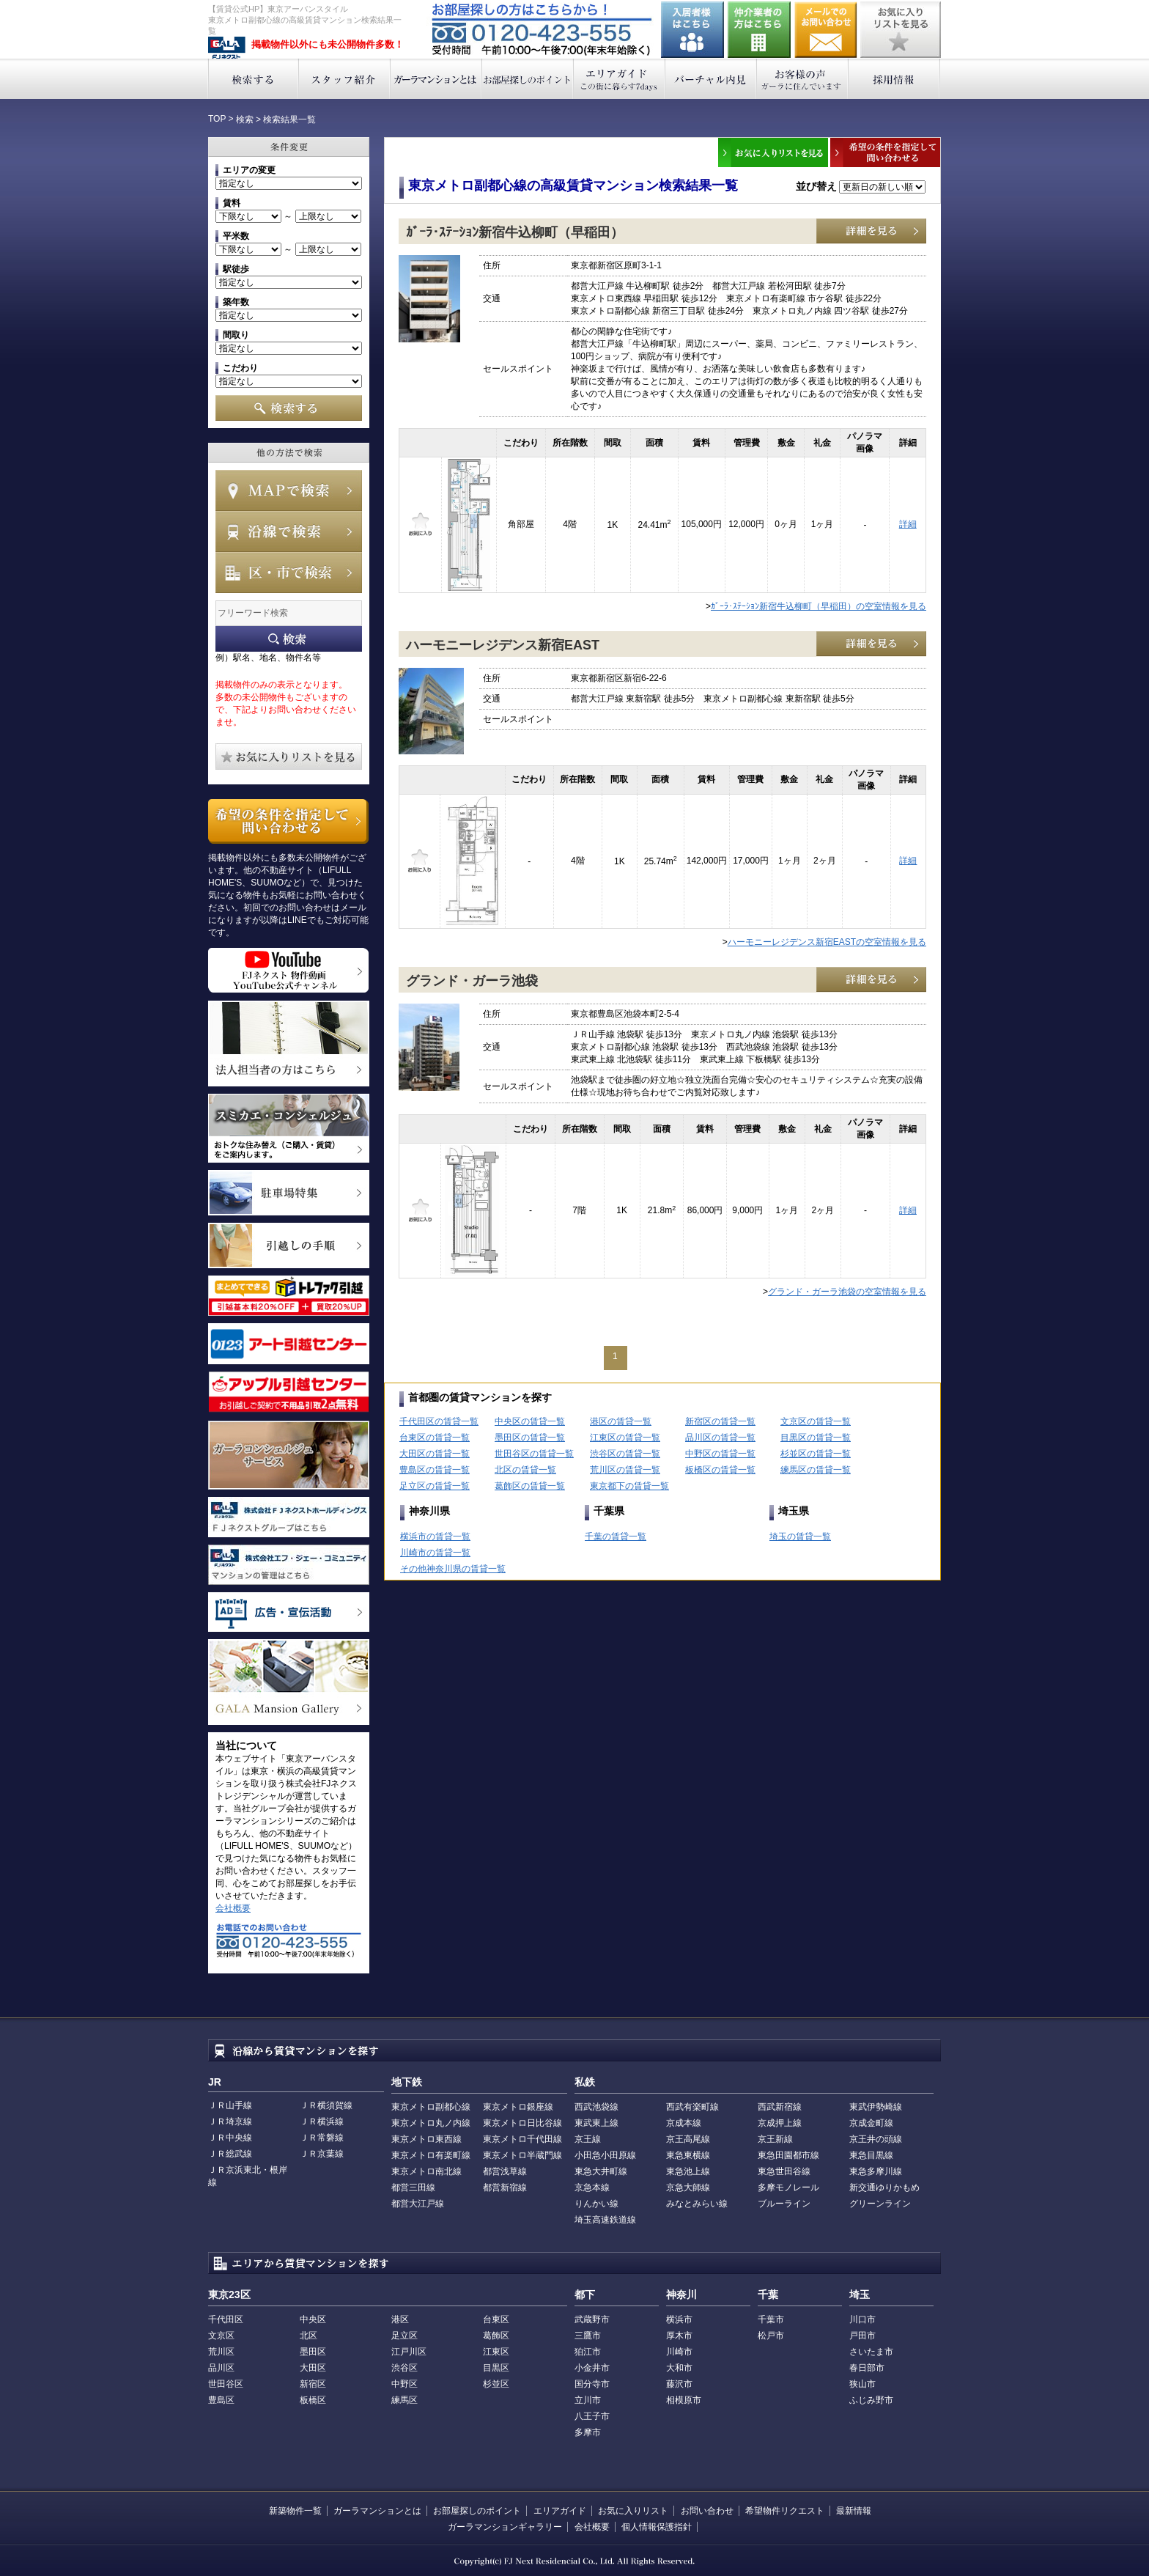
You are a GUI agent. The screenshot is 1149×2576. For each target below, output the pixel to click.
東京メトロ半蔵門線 (522, 2155)
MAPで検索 (288, 490)
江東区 (496, 2352)
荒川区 (221, 2352)
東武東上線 (596, 2123)
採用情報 (894, 79)
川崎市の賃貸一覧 (435, 1553)
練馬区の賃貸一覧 (815, 1470)
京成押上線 (780, 2123)
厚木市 (679, 2335)
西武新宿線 (780, 2107)
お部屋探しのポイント (528, 79)
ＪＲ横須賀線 (326, 2105)
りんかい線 (596, 2203)
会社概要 (233, 1908)
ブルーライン (784, 2203)
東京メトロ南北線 (426, 2171)
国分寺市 (592, 2384)
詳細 (908, 524)
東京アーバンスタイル (226, 48)
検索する (253, 79)
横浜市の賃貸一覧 (435, 1536)
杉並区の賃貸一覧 (815, 1454)
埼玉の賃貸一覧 (800, 1536)
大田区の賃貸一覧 (434, 1454)
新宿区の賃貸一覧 (720, 1421)
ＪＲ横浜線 (322, 2121)
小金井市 (592, 2368)
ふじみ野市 (871, 2400)
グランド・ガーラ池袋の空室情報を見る (847, 1292)
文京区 (221, 2335)
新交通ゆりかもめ (884, 2187)
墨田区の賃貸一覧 (530, 1437)
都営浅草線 (505, 2171)
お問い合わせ (825, 29)
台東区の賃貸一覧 (434, 1437)
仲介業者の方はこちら (759, 29)
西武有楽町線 (692, 2107)
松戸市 (771, 2335)
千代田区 (225, 2319)
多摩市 (587, 2432)
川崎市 (679, 2352)
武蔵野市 (592, 2319)
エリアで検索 (288, 572)
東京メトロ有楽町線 (430, 2155)
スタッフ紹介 (345, 79)
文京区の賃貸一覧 (815, 1421)
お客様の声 (803, 79)
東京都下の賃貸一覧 (629, 1486)
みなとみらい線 (697, 2203)
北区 (308, 2335)
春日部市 (866, 2368)
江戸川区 (408, 2352)
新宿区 (313, 2384)
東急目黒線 (871, 2155)
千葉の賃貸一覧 (615, 1536)
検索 (245, 119)
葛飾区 (496, 2335)
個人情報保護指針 (656, 2527)
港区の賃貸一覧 (620, 1421)
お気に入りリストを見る (900, 29)
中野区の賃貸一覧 (720, 1454)
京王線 (587, 2139)
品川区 (221, 2368)
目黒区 (496, 2368)
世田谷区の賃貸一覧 (534, 1454)
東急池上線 (688, 2171)
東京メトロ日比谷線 (522, 2123)
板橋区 (313, 2400)
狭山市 (862, 2384)
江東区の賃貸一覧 (625, 1437)
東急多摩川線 (875, 2171)
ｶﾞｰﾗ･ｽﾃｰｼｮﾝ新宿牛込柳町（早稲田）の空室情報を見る (818, 606)
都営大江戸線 (417, 2203)
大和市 (679, 2368)
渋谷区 (404, 2368)
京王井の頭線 (875, 2139)
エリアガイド (619, 79)
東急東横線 (688, 2155)
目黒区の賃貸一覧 (815, 1437)
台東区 (496, 2319)
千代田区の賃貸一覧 (439, 1421)
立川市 (587, 2400)
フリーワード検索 (288, 639)
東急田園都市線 (788, 2155)
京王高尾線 (688, 2139)
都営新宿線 (505, 2187)
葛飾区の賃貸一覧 (530, 1486)
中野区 (404, 2384)
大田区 (313, 2368)
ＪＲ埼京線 (230, 2121)
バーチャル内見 (711, 79)
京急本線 (592, 2187)
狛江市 (587, 2352)
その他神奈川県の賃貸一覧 (453, 1569)
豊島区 (221, 2400)
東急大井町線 (600, 2171)
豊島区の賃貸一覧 (434, 1470)
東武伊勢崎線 (875, 2107)
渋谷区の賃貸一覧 (625, 1454)
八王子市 (592, 2416)
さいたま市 (871, 2352)
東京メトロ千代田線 (522, 2139)
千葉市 (771, 2319)
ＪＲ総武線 (230, 2154)
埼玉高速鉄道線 (605, 2220)
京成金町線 (871, 2123)
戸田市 (862, 2335)
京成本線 (683, 2123)
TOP (217, 119)
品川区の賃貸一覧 (720, 1437)
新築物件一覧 (295, 2511)
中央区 (313, 2319)
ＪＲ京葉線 (322, 2154)
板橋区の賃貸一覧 (720, 1470)
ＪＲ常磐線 (322, 2137)
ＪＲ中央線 (230, 2137)
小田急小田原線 (605, 2155)
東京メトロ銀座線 (518, 2107)
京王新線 (775, 2139)
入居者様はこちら (692, 29)
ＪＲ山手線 (230, 2105)
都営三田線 (413, 2187)
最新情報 (853, 2511)
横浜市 (679, 2319)
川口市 (862, 2319)
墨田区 (313, 2352)
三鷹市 (587, 2335)
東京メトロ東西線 (426, 2139)
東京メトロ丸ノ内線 (430, 2123)
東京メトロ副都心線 (430, 2107)
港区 (400, 2319)
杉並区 (496, 2384)
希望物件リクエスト (784, 2511)
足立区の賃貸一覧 (434, 1486)
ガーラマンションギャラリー (505, 2527)
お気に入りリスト (633, 2511)
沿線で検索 (288, 531)
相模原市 (683, 2400)
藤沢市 (679, 2384)
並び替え (816, 186)
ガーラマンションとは (436, 79)
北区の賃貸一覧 (525, 1470)
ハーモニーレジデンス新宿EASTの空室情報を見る (827, 942)
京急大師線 (688, 2187)
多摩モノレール (788, 2187)
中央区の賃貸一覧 (530, 1421)
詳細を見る (871, 231)
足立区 (404, 2335)
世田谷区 (225, 2384)
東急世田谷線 (784, 2171)
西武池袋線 (596, 2107)
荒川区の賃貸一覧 (625, 1470)
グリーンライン (880, 2203)
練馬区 (404, 2400)
